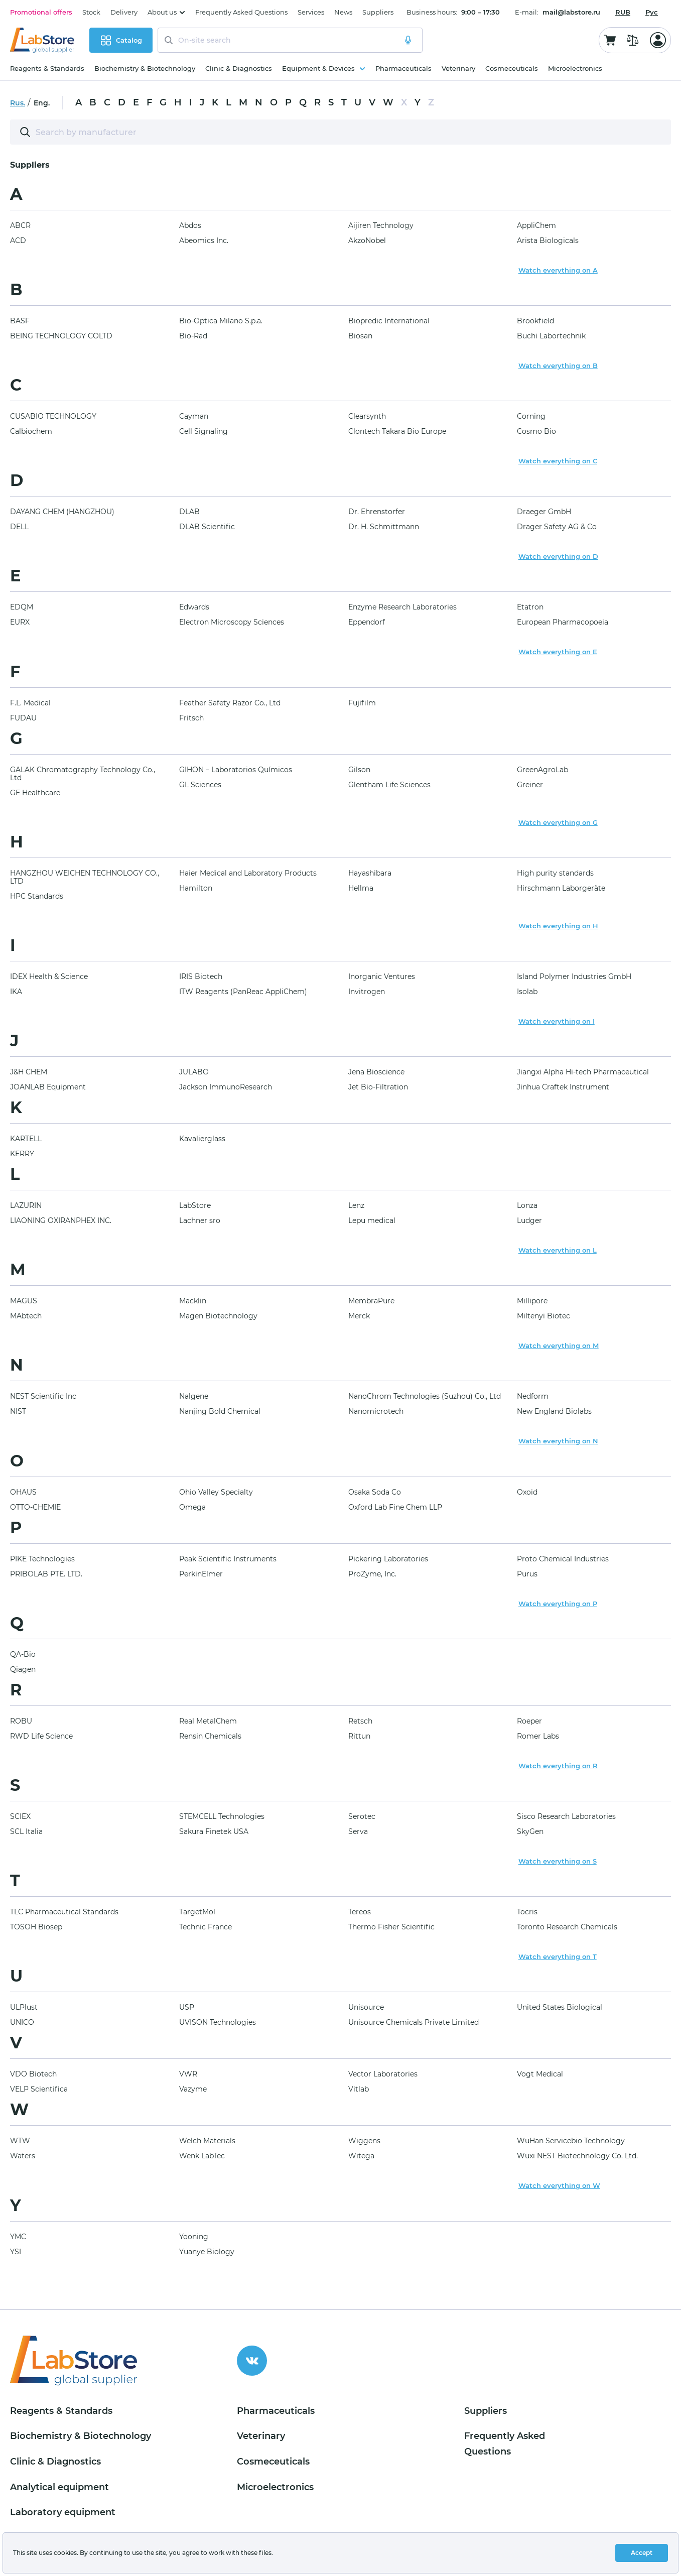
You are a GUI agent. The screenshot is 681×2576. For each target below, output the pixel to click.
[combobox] (622, 12)
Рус (651, 12)
